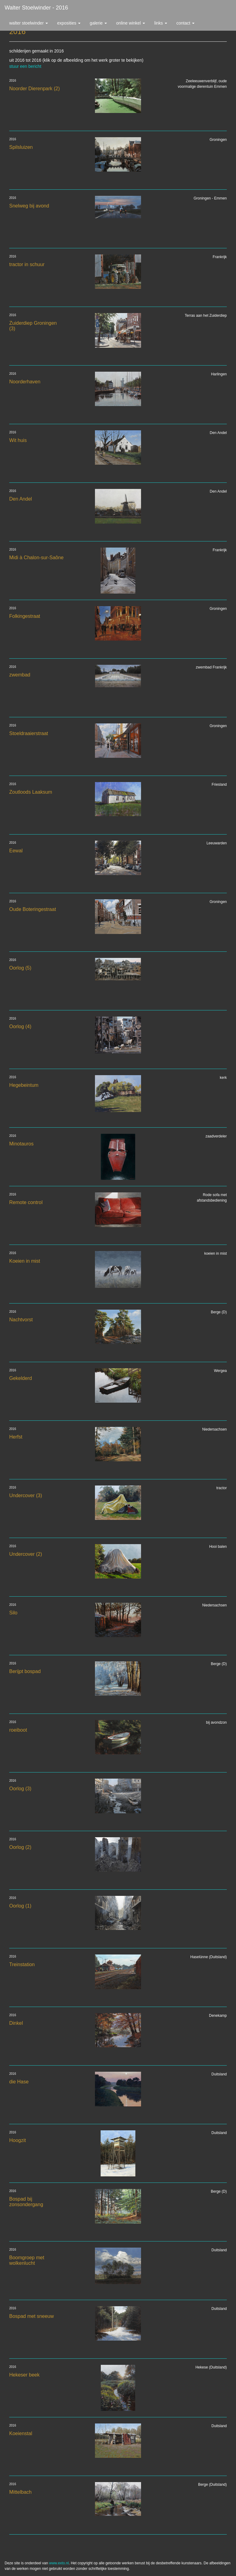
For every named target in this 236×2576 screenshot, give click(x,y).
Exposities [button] (69, 23)
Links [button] (160, 23)
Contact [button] (185, 23)
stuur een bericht (25, 66)
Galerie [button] (98, 23)
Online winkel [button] (130, 23)
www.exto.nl (59, 2563)
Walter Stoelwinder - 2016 (36, 8)
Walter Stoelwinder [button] (28, 23)
